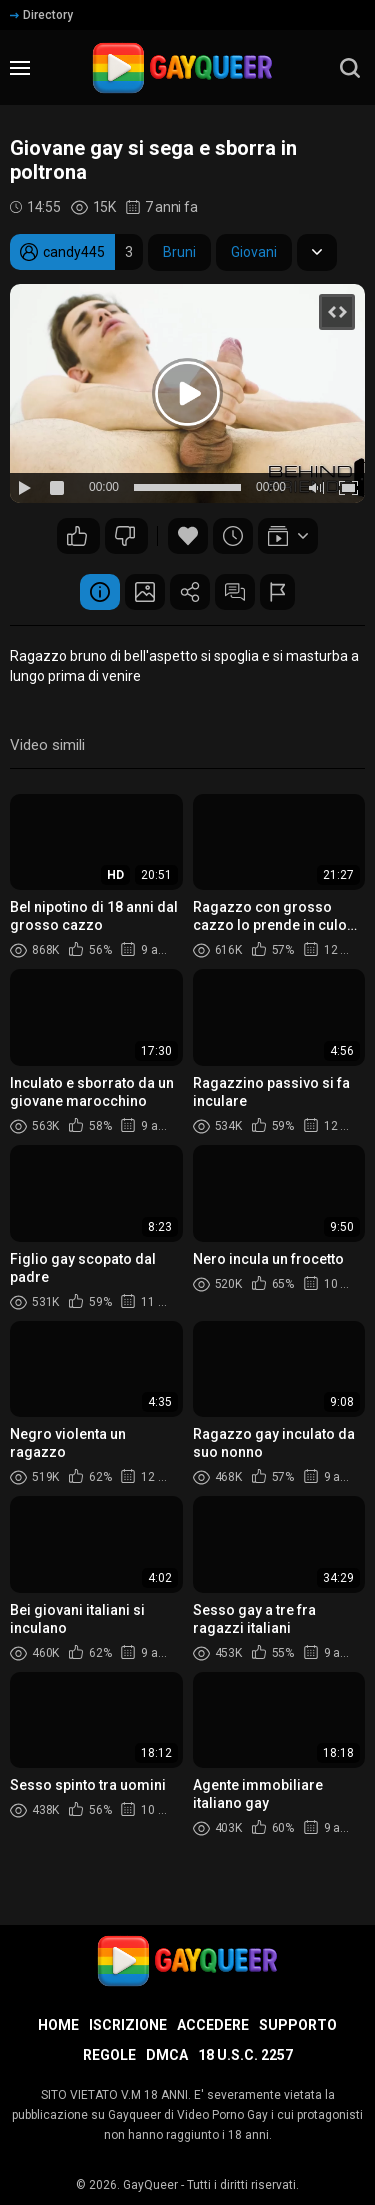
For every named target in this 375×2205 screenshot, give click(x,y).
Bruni (179, 252)
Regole (109, 2055)
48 (77, 536)
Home (58, 2025)
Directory (41, 15)
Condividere (190, 592)
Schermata (145, 592)
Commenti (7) (235, 592)
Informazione (100, 592)
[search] (350, 68)
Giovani (254, 252)
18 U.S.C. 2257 (245, 2055)
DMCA (167, 2055)
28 (125, 536)
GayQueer (150, 2185)
